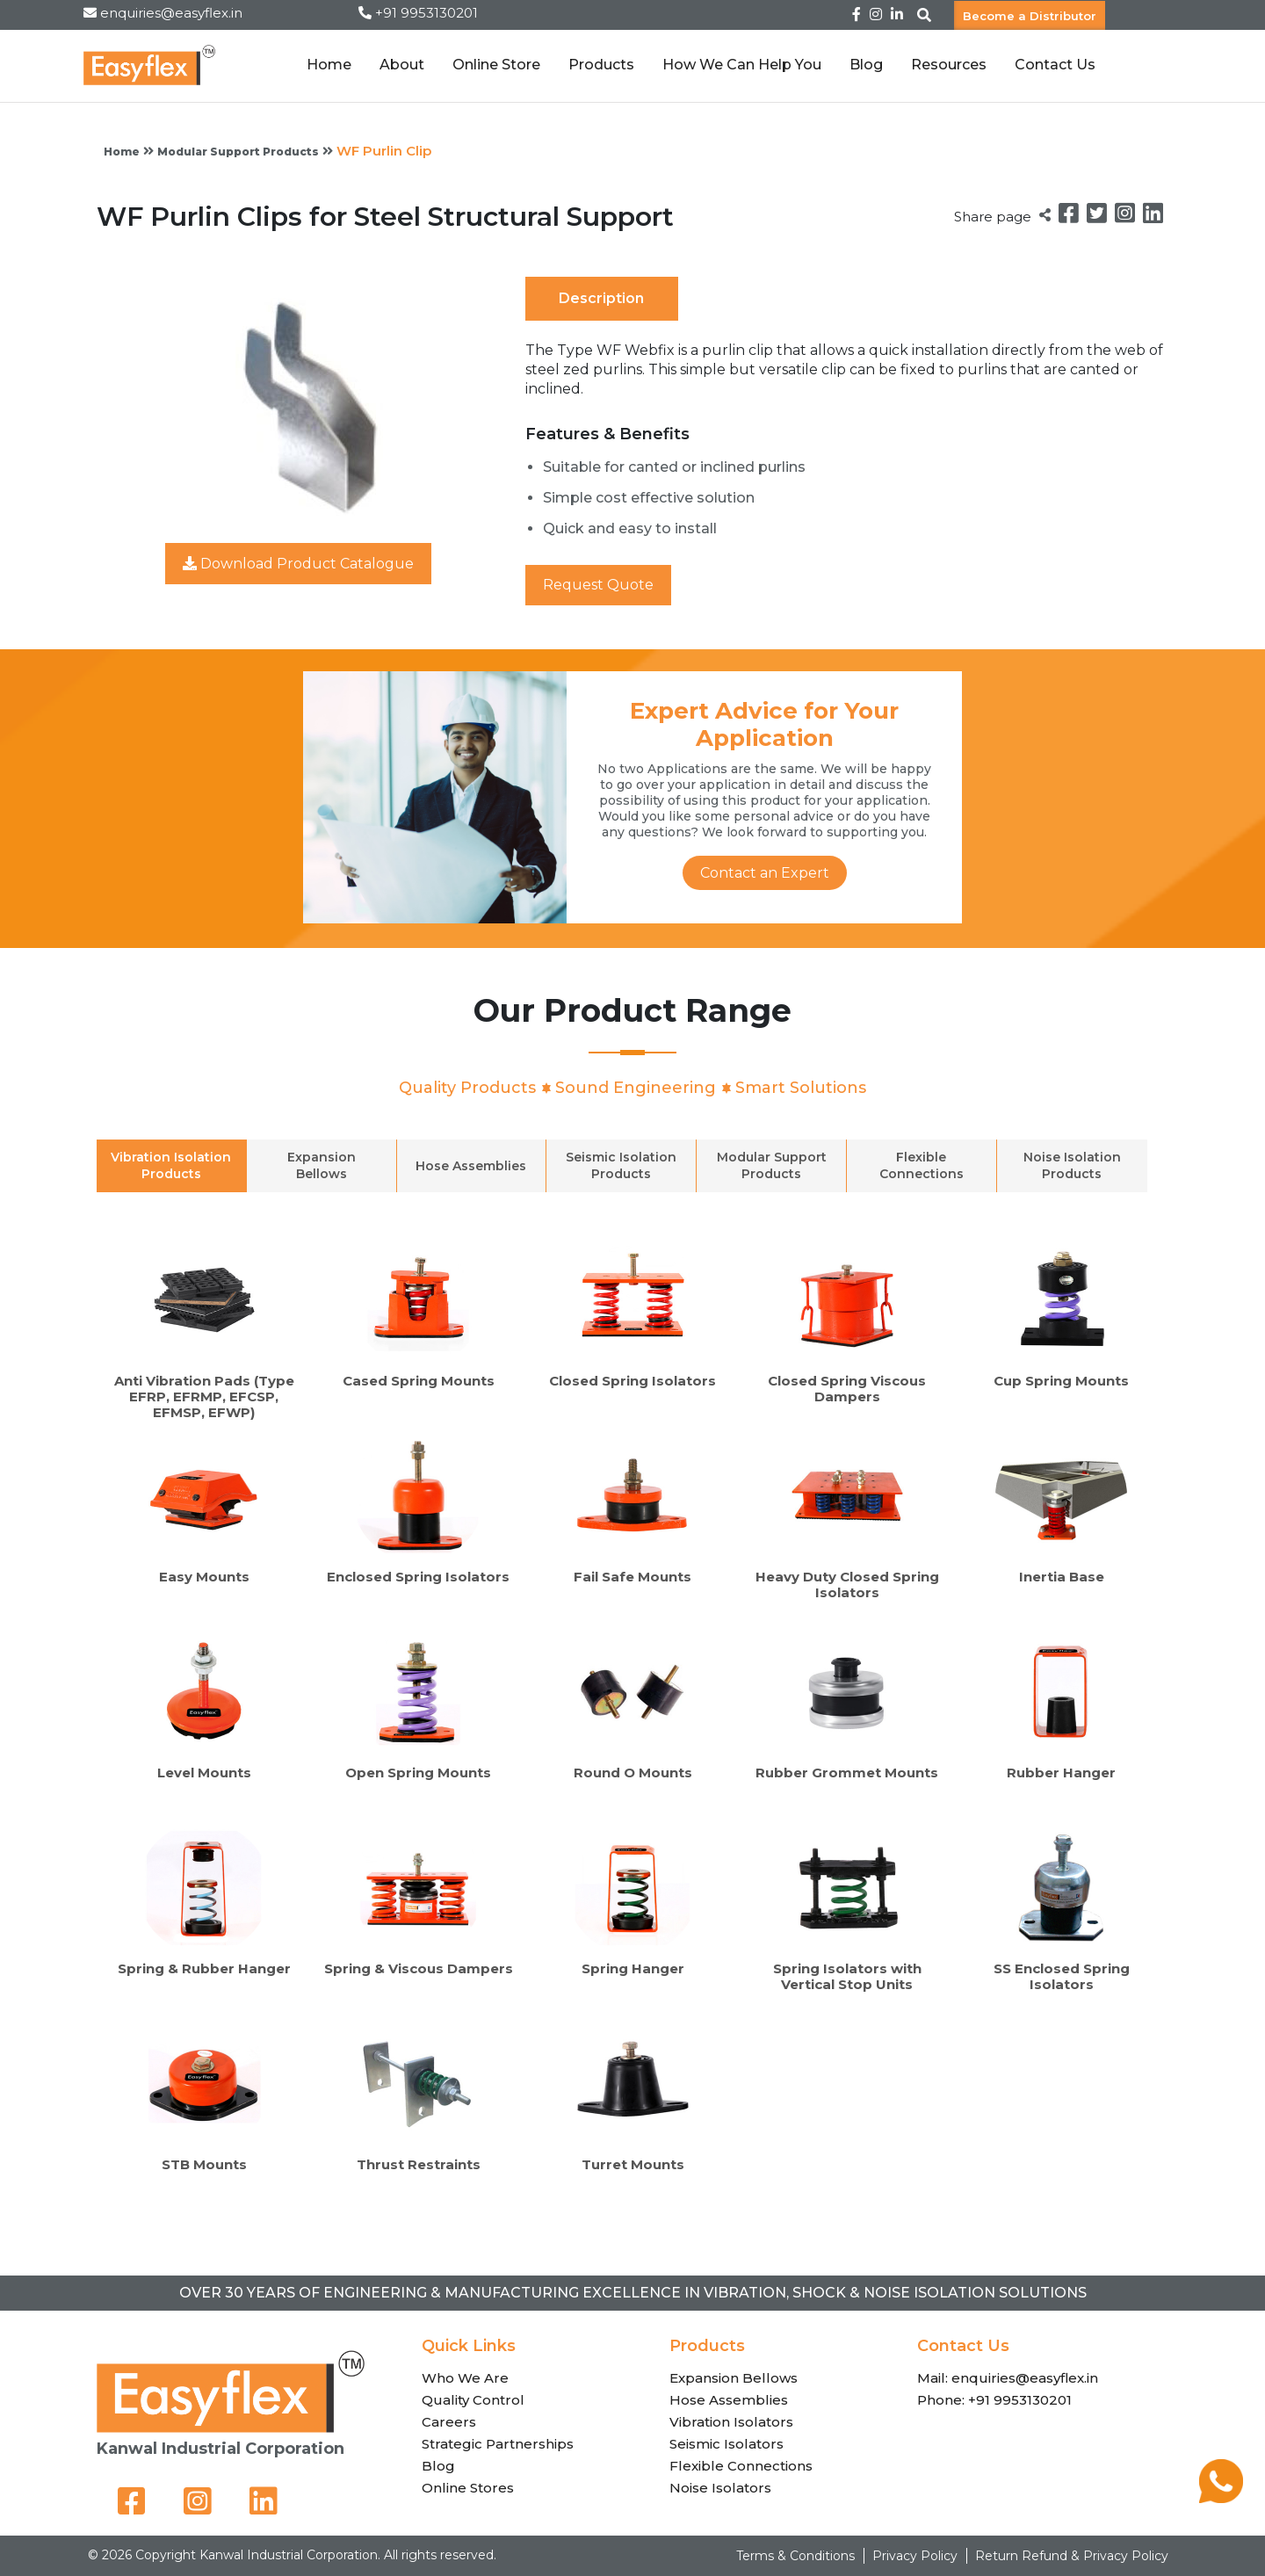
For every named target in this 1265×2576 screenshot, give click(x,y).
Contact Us (1055, 64)
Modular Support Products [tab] (772, 1165)
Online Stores (468, 2487)
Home (329, 64)
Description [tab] (601, 298)
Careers (449, 2421)
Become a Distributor (1029, 15)
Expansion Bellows (733, 2378)
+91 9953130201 (426, 12)
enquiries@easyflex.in (171, 12)
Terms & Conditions (795, 2556)
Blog (866, 64)
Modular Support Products (238, 151)
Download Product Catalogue (298, 563)
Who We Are (465, 2378)
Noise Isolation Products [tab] (1072, 1165)
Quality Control (473, 2399)
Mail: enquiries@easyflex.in (1007, 2378)
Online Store (496, 64)
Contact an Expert (764, 873)
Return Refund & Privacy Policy (1071, 2556)
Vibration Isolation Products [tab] (171, 1165)
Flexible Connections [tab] (921, 1165)
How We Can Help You (741, 64)
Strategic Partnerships (498, 2443)
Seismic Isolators (726, 2443)
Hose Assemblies (728, 2399)
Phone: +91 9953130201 (994, 2399)
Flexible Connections (741, 2465)
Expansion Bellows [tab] (321, 1165)
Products (601, 64)
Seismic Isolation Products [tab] (621, 1165)
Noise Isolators (720, 2487)
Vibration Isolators (731, 2421)
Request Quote (598, 584)
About (402, 64)
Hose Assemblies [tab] (471, 1166)
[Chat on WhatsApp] (1221, 2498)
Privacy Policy (915, 2556)
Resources (949, 64)
